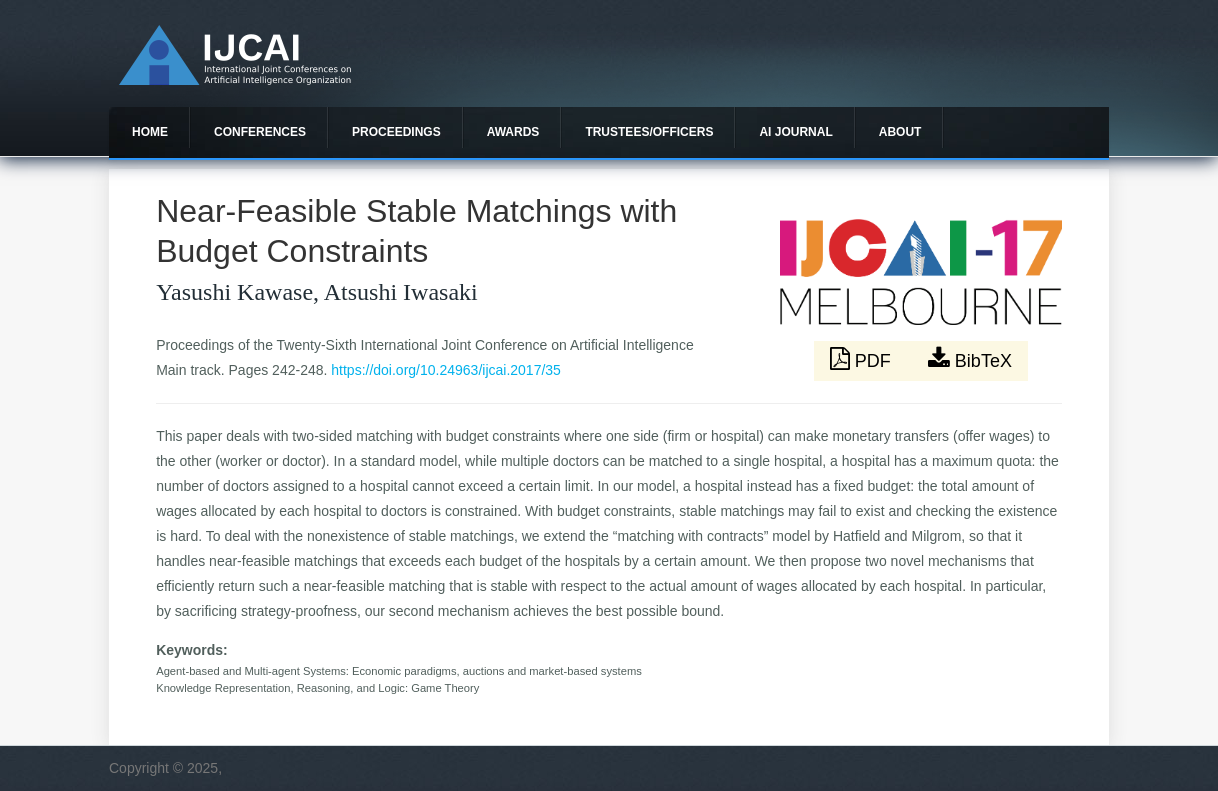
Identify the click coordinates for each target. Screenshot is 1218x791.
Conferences (260, 132)
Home (150, 132)
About (900, 132)
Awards (513, 132)
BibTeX (970, 359)
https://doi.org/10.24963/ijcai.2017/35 (446, 370)
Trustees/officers (649, 132)
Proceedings (396, 132)
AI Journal (795, 132)
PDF (863, 359)
